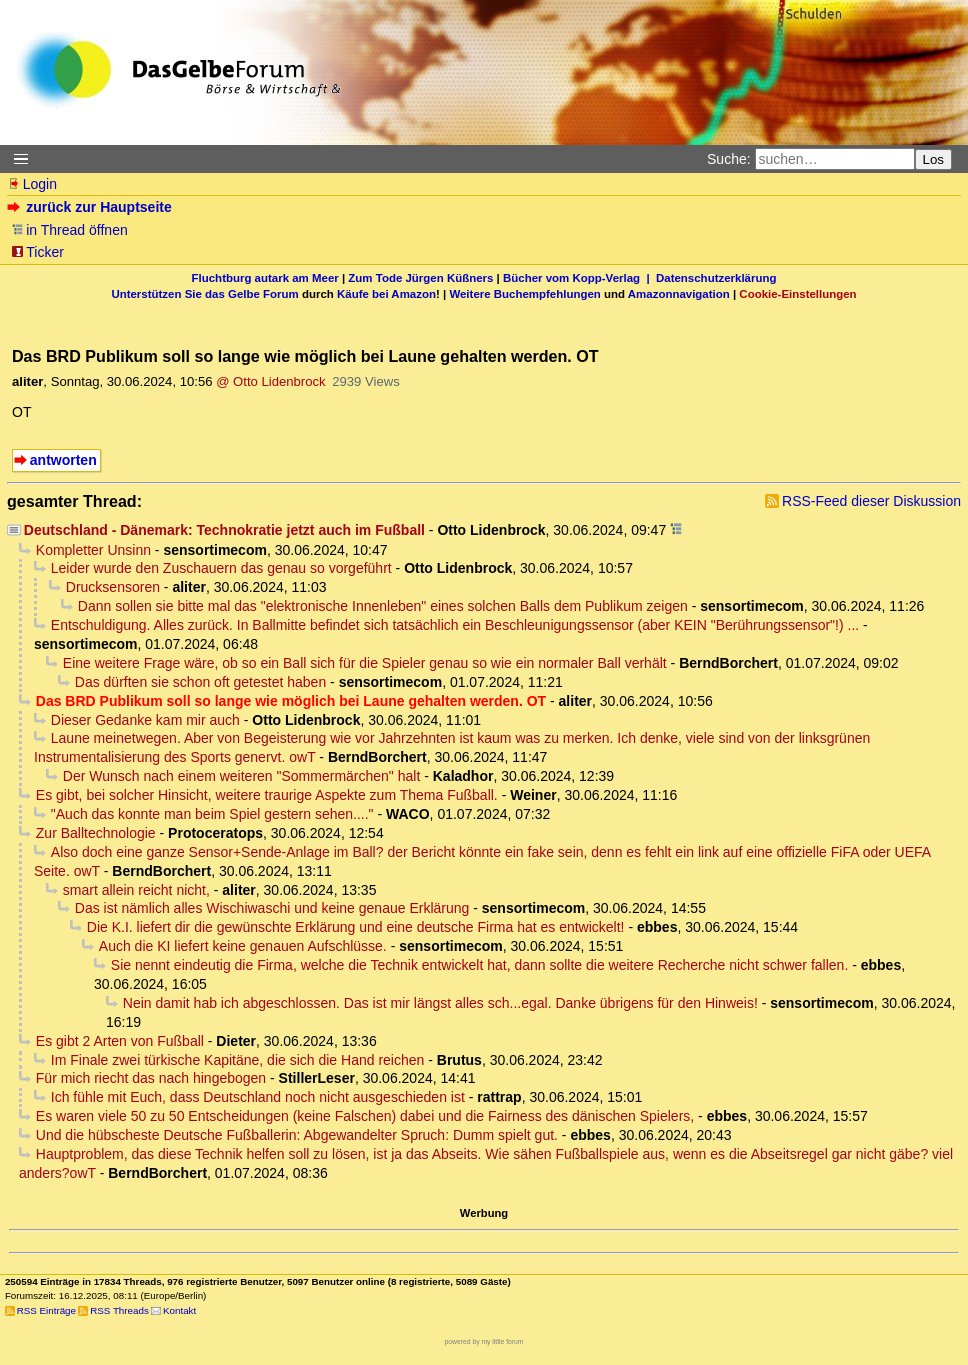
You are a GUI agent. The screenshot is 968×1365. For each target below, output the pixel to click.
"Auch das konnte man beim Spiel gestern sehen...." (212, 814)
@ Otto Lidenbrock (271, 381)
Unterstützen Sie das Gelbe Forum (204, 294)
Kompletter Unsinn (93, 550)
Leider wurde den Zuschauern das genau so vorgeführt (221, 568)
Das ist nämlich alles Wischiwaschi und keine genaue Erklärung (272, 908)
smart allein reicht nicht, (136, 890)
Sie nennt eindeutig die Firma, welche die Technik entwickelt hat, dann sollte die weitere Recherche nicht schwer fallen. (479, 965)
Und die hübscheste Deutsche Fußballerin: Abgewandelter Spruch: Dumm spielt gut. (297, 1135)
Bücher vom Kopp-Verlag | (579, 278)
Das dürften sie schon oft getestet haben (200, 682)
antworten (63, 460)
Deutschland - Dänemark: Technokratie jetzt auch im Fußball (224, 530)
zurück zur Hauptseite (91, 207)
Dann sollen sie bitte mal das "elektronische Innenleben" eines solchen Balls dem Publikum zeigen (383, 606)
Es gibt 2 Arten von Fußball (120, 1041)
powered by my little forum (484, 1341)
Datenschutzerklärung (716, 278)
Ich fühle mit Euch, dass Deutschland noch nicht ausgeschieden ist (258, 1097)
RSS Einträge (46, 1310)
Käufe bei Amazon (386, 294)
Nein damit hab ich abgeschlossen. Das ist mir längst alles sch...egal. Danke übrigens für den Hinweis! (440, 1003)
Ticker (37, 252)
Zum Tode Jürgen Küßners (420, 278)
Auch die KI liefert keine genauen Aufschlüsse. (243, 946)
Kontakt (179, 1310)
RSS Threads (119, 1310)
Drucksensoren (113, 587)
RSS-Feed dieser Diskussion (871, 501)
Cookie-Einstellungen (797, 294)
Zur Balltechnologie (96, 833)
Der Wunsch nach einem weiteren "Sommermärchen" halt (242, 776)
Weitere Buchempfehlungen (524, 294)
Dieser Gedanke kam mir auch (145, 720)
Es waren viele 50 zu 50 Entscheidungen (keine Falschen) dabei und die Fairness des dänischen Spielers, (365, 1116)
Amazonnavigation (679, 294)
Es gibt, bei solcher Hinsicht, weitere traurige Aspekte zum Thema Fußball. (267, 795)
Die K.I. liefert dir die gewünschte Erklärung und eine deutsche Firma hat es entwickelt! (356, 927)
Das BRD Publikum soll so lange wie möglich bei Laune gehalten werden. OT (291, 701)
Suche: (729, 159)
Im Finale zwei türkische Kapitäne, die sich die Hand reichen (238, 1060)
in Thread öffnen (69, 230)
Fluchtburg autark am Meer (265, 278)
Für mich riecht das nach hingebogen (151, 1078)
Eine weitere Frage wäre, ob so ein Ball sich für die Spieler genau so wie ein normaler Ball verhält (365, 663)
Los (934, 159)
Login (32, 184)
